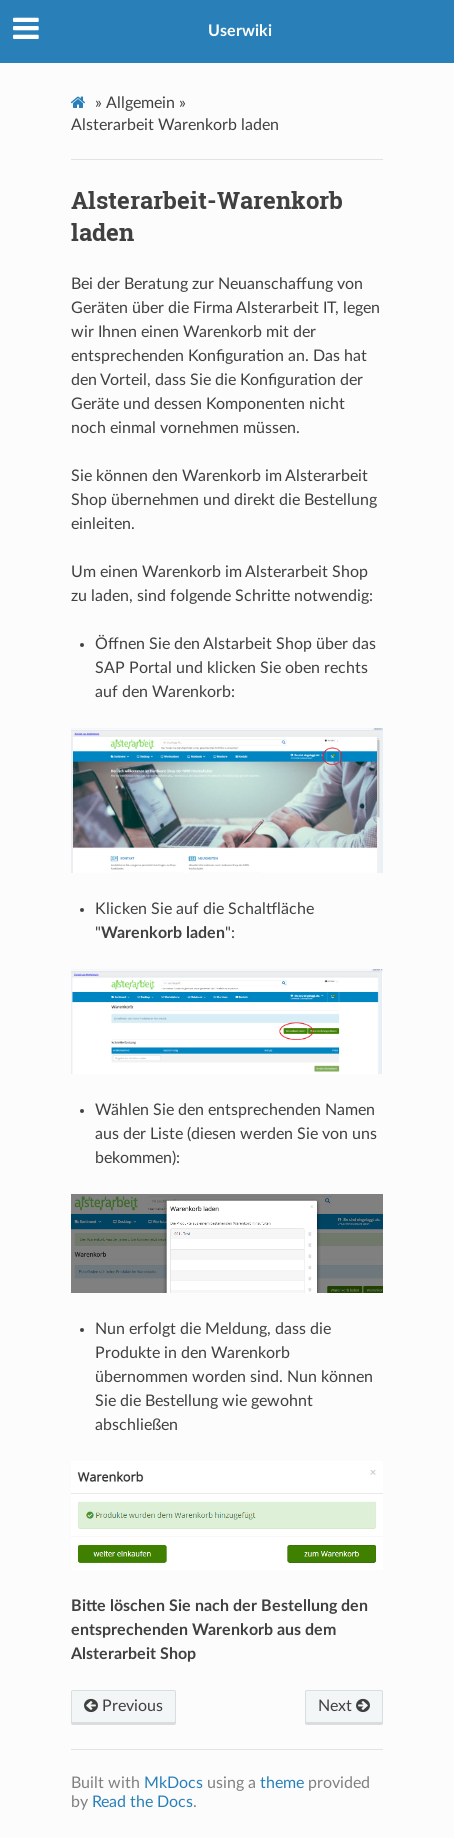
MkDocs (173, 1783)
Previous (123, 1706)
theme (282, 1783)
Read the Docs (142, 1802)
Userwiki (240, 31)
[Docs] (81, 102)
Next (344, 1706)
